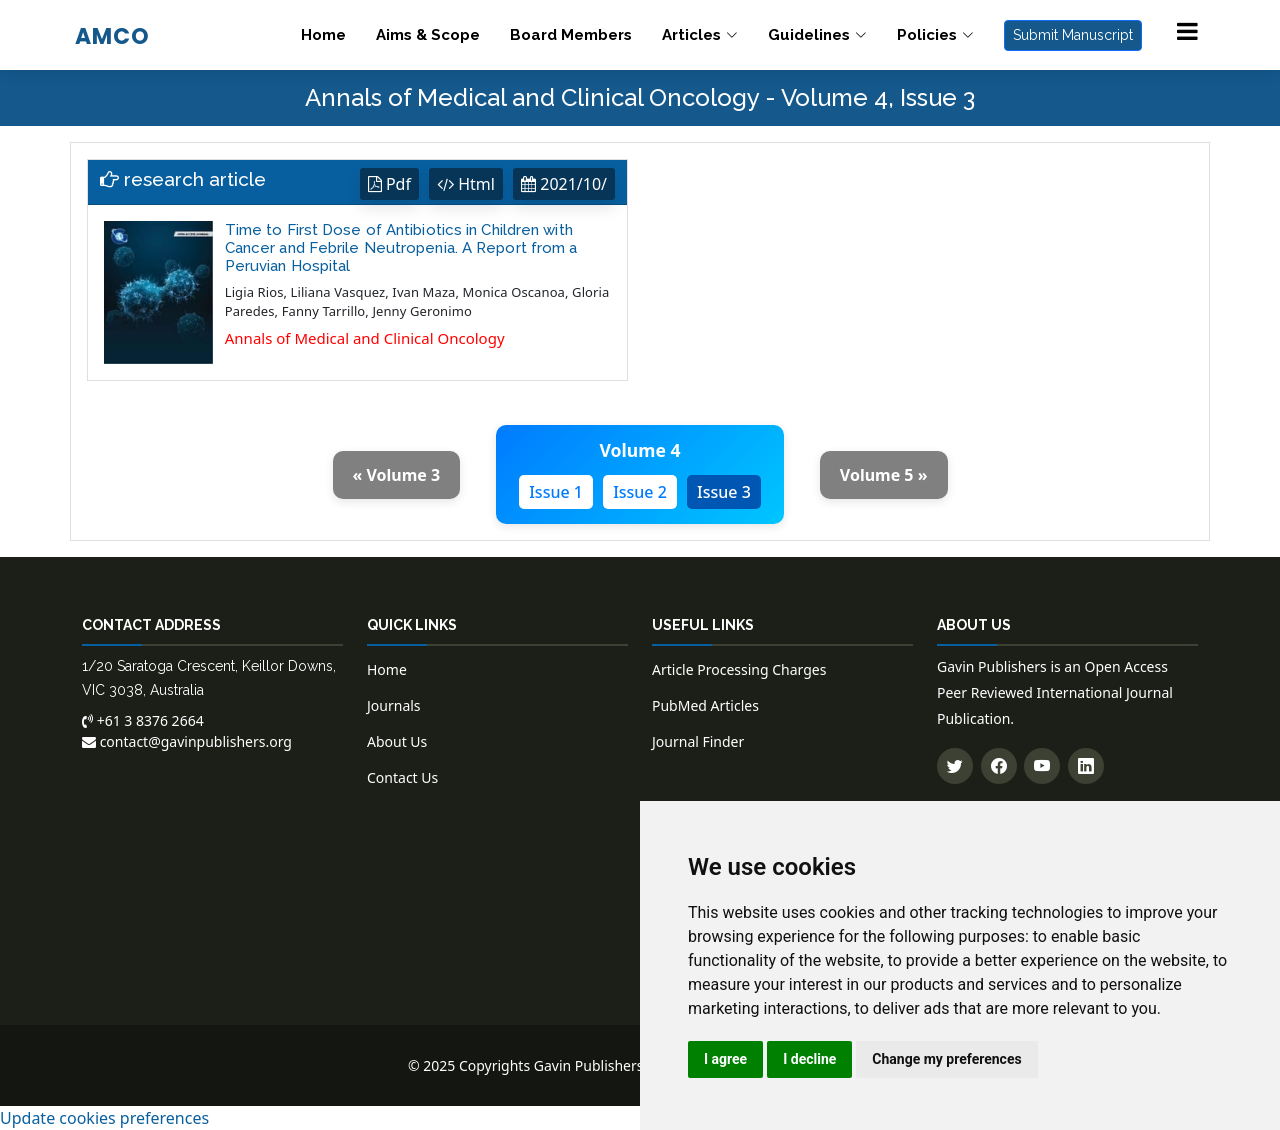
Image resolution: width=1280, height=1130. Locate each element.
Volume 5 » (884, 475)
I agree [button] (725, 1059)
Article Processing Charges (739, 669)
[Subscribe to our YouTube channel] (1042, 766)
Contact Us (402, 777)
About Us (397, 741)
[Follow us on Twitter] (955, 766)
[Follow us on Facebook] (999, 766)
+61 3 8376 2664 (143, 720)
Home (323, 35)
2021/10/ (564, 184)
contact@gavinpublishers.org (187, 741)
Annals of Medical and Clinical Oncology (365, 338)
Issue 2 (640, 492)
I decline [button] (809, 1059)
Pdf (389, 184)
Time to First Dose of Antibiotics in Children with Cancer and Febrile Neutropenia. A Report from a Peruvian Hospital (401, 248)
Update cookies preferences (104, 1118)
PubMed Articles (705, 705)
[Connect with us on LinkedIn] (1086, 766)
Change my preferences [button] (946, 1059)
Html (466, 184)
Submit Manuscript (1073, 35)
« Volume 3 (397, 475)
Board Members (571, 35)
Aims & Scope (428, 35)
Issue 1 (556, 492)
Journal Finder (698, 741)
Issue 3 (724, 492)
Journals (394, 705)
